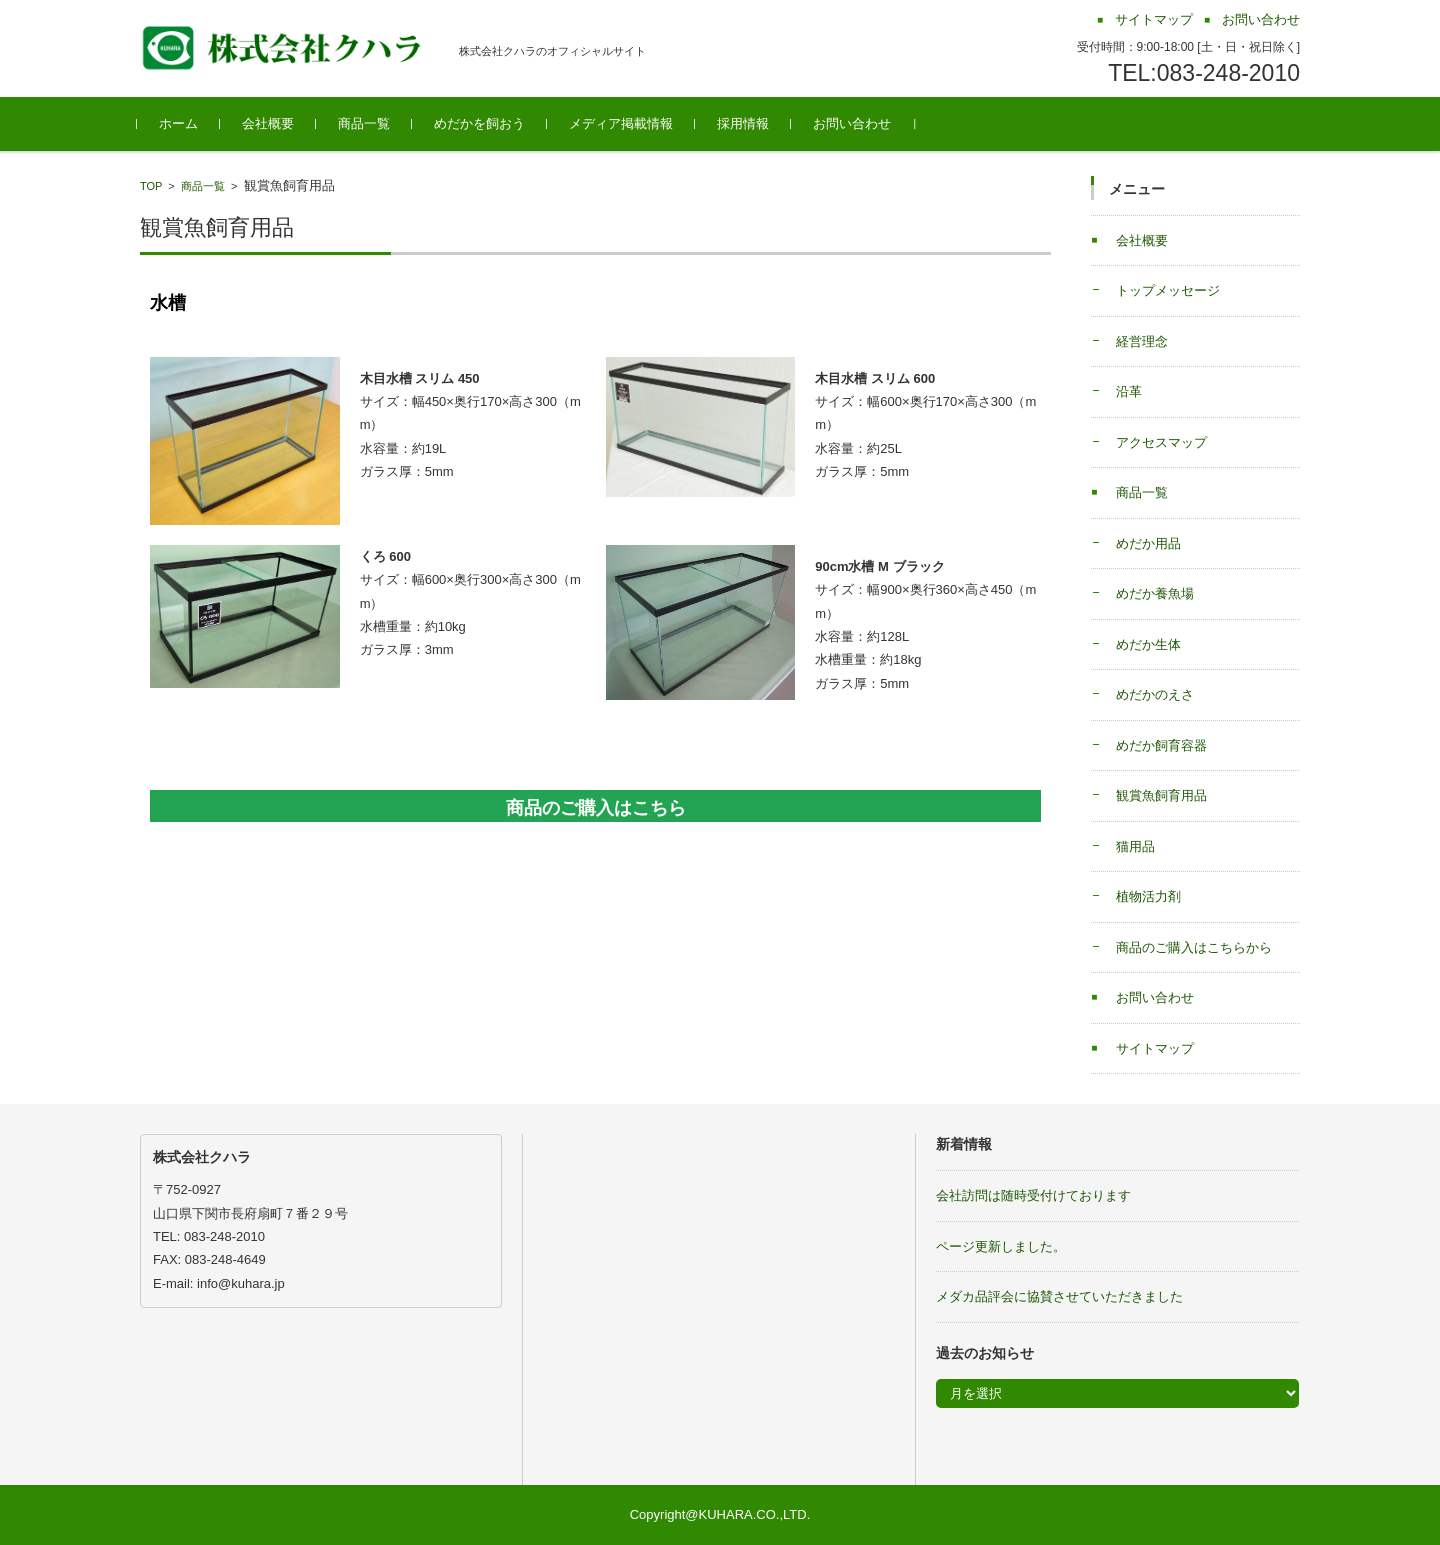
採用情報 (746, 123)
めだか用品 (1148, 543)
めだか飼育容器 (1161, 745)
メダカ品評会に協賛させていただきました (1059, 1296)
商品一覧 (367, 123)
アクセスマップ (1161, 442)
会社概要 (271, 123)
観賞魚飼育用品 (1161, 795)
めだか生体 (1148, 644)
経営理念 (1142, 341)
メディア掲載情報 (624, 123)
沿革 (1129, 391)
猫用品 (1135, 846)
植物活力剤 (1148, 896)
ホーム (181, 123)
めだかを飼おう (482, 123)
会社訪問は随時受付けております (1033, 1195)
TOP (151, 186)
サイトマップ (1155, 1048)
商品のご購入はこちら (596, 808)
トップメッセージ (1168, 290)
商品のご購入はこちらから (1194, 947)
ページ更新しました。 (1001, 1246)
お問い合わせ (855, 123)
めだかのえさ (1155, 694)
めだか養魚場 (1155, 593)
